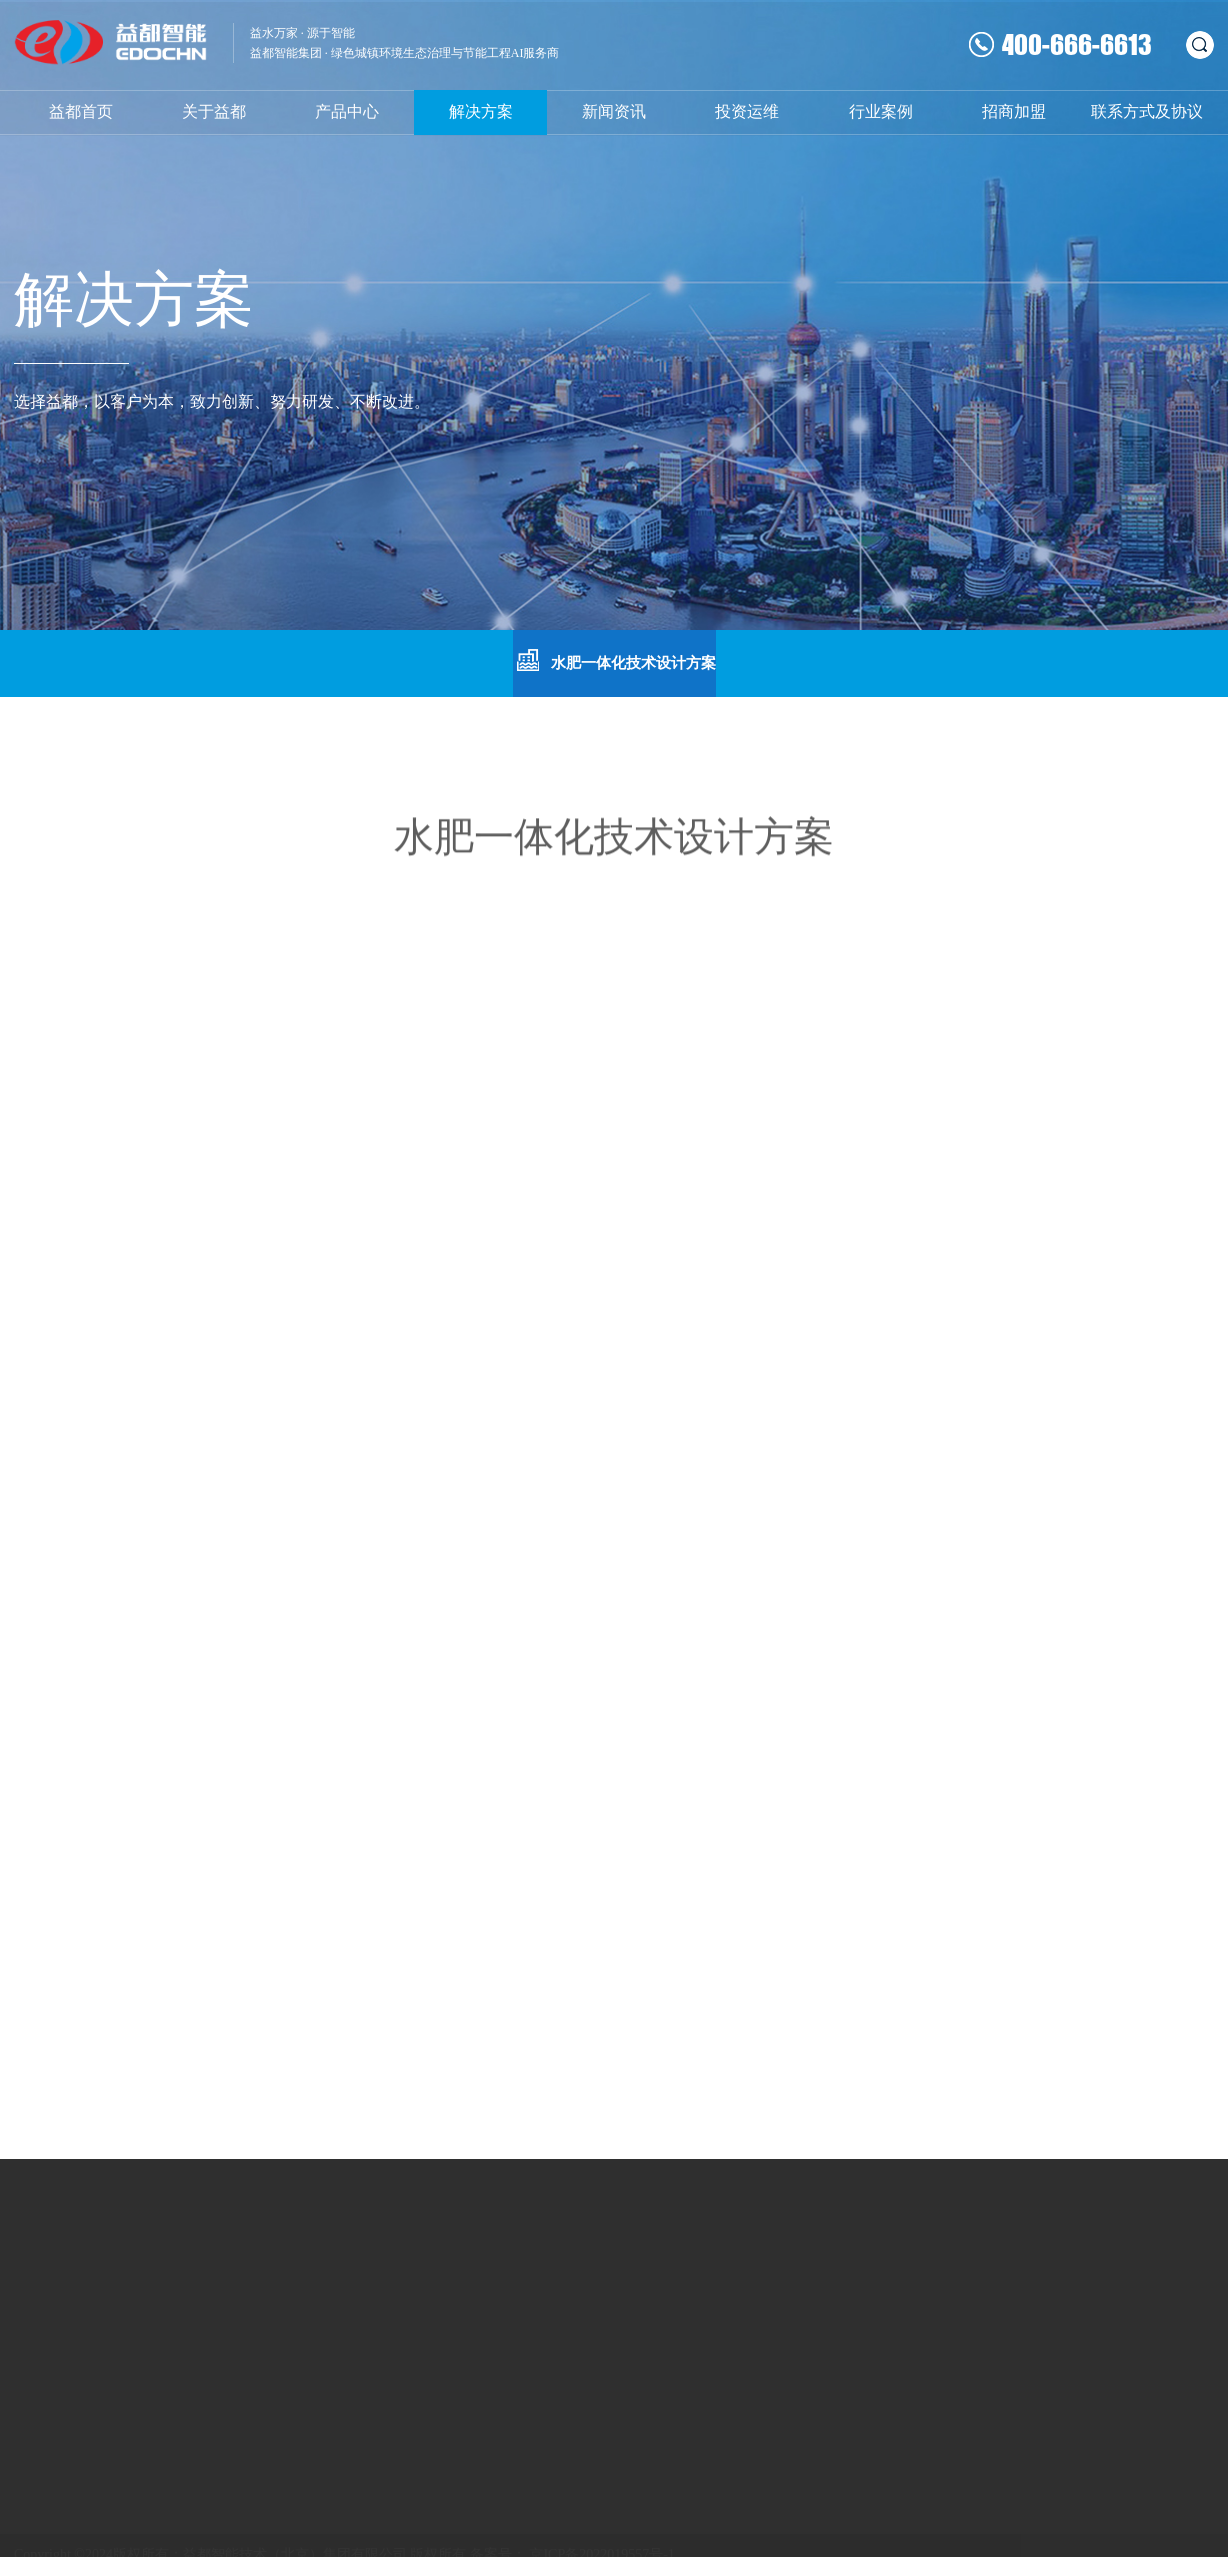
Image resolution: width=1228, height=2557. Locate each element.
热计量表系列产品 (338, 2277)
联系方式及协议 (1147, 111)
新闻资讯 (614, 111)
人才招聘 (538, 2331)
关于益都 (214, 111)
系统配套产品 (324, 2304)
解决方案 (481, 111)
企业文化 (42, 2277)
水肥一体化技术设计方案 (614, 661)
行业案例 (881, 111)
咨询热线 (788, 2318)
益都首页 (81, 111)
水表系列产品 (172, 2277)
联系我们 (538, 2277)
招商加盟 (1014, 111)
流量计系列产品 (179, 2304)
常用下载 (538, 2304)
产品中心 (347, 111)
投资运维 (747, 111)
